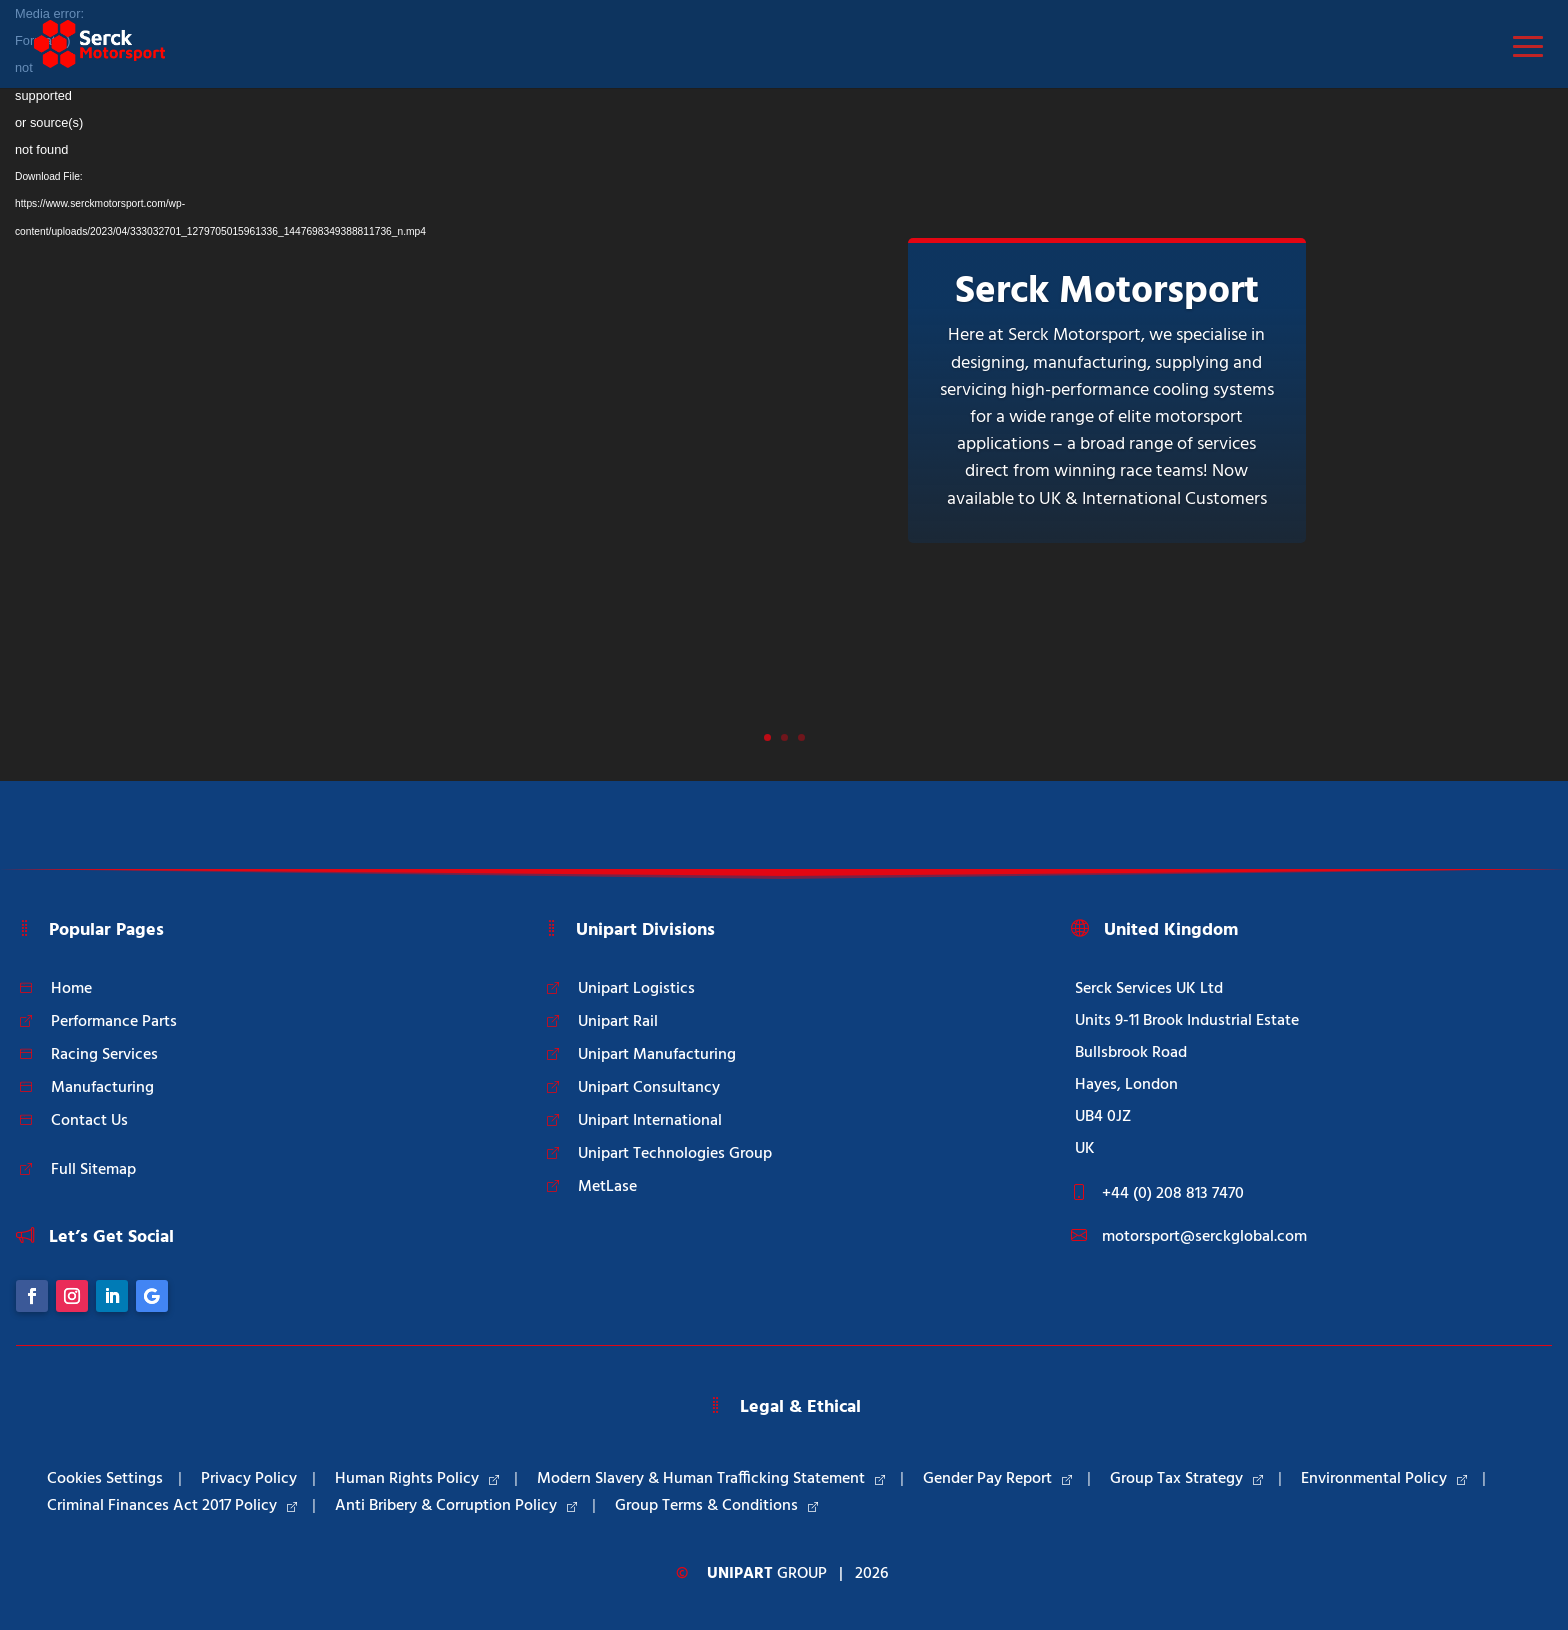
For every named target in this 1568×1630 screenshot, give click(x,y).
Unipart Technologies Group (675, 1154)
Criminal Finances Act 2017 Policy (172, 1506)
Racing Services (104, 1055)
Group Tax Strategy (1186, 1479)
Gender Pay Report (997, 1479)
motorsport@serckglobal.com (1204, 1237)
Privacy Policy (249, 1479)
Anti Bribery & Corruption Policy (456, 1506)
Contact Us (89, 1121)
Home (71, 989)
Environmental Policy (1384, 1479)
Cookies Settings (105, 1479)
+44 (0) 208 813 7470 (1173, 1194)
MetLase (607, 1187)
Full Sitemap (93, 1170)
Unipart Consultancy (649, 1088)
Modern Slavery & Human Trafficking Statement (711, 1479)
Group (767, 1574)
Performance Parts (114, 1022)
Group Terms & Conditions (716, 1506)
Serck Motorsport (1107, 292)
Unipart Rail (618, 1022)
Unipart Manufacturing (657, 1055)
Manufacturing (102, 1088)
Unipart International (650, 1121)
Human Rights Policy (417, 1479)
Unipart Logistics (636, 989)
